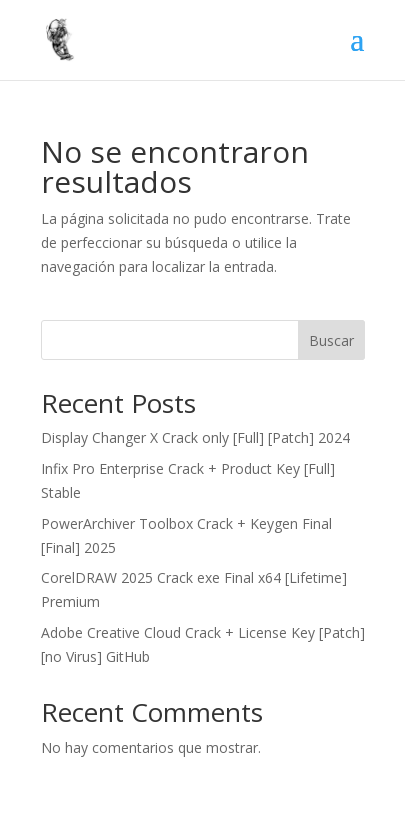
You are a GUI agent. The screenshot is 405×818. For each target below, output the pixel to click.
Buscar (331, 340)
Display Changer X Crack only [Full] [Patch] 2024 (195, 437)
